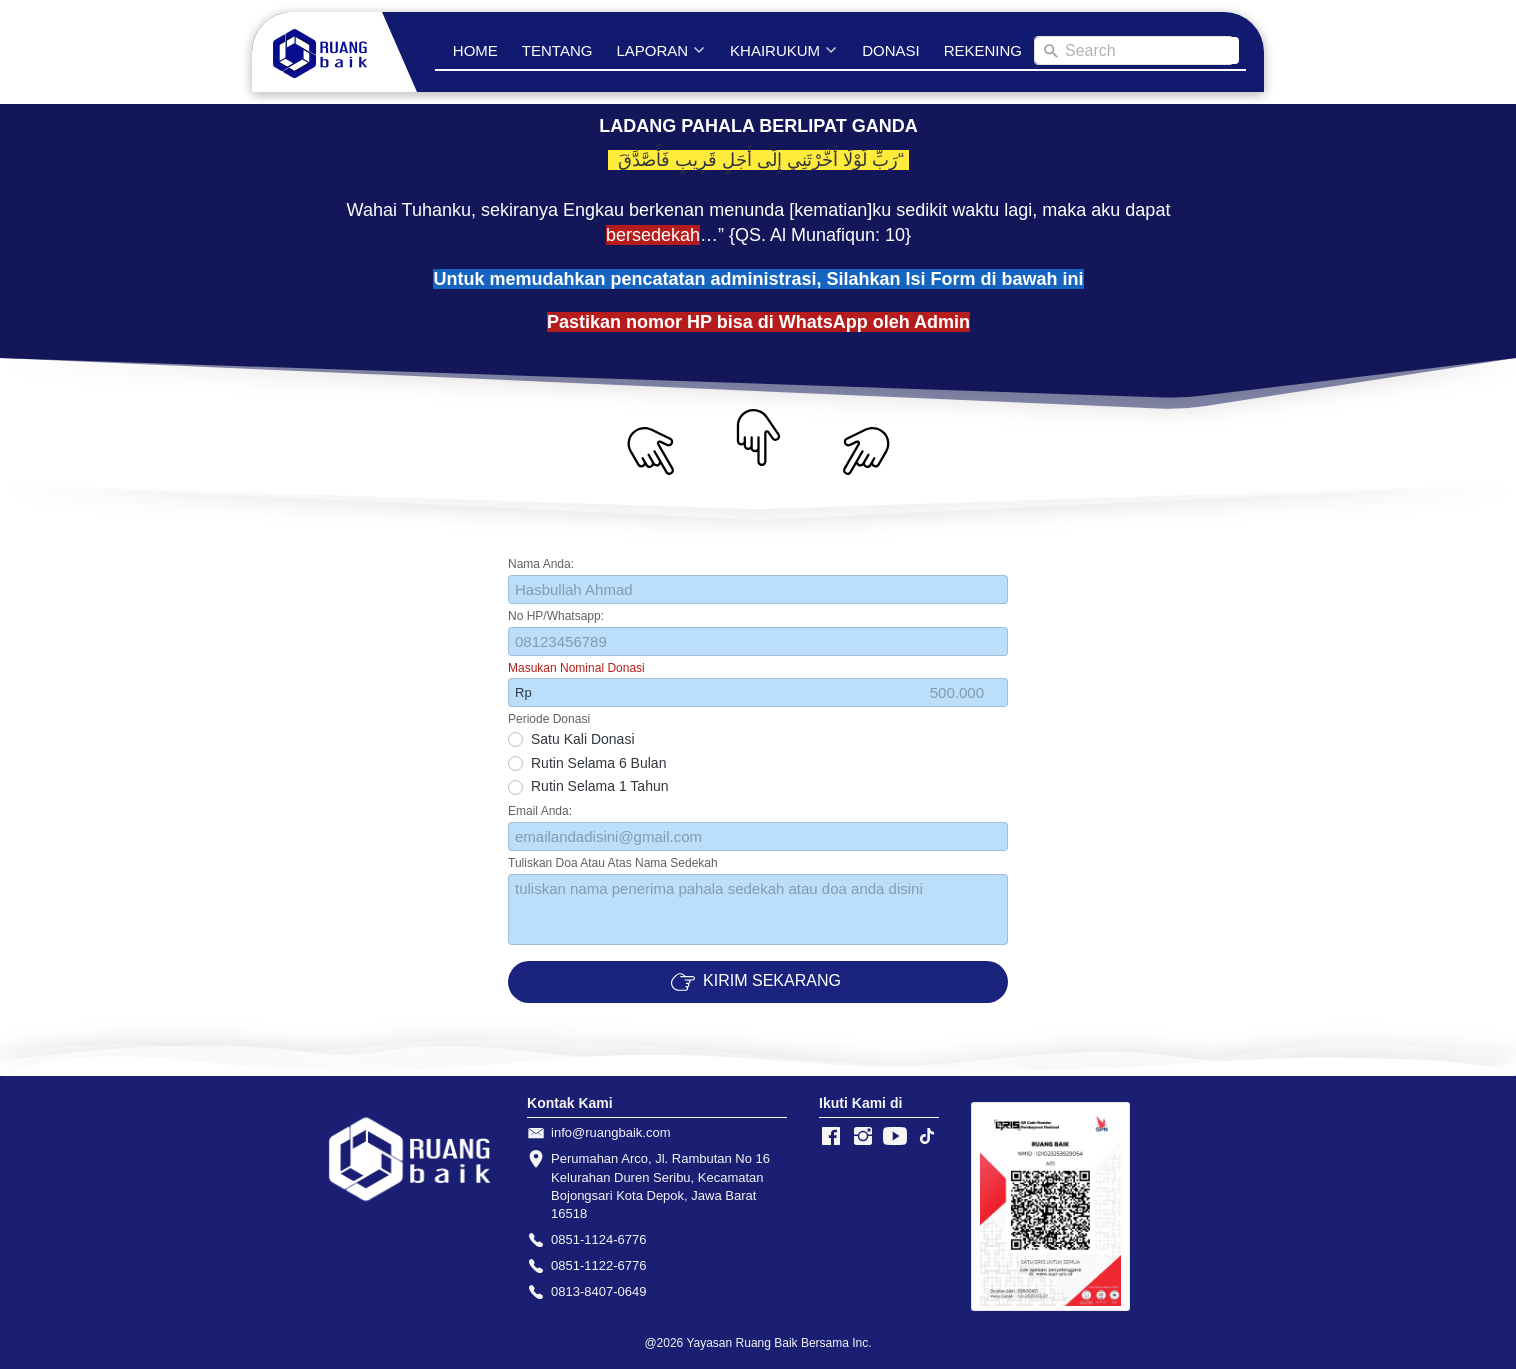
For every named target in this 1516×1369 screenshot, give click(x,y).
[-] (831, 1137)
